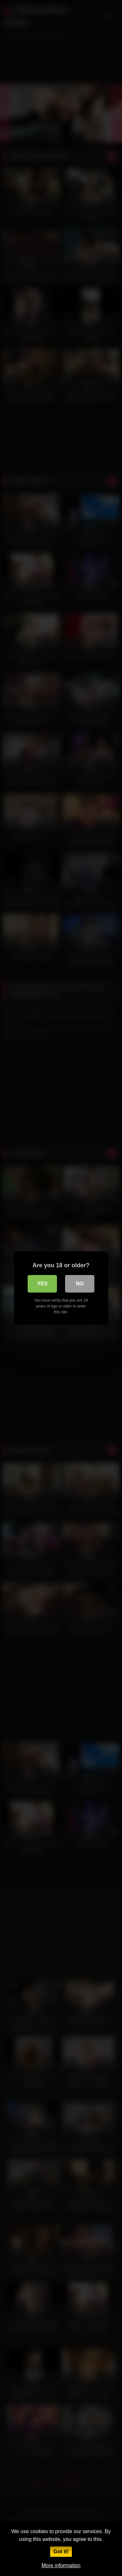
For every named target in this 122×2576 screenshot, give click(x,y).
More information (60, 2565)
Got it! (61, 2551)
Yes (42, 1283)
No (80, 1283)
